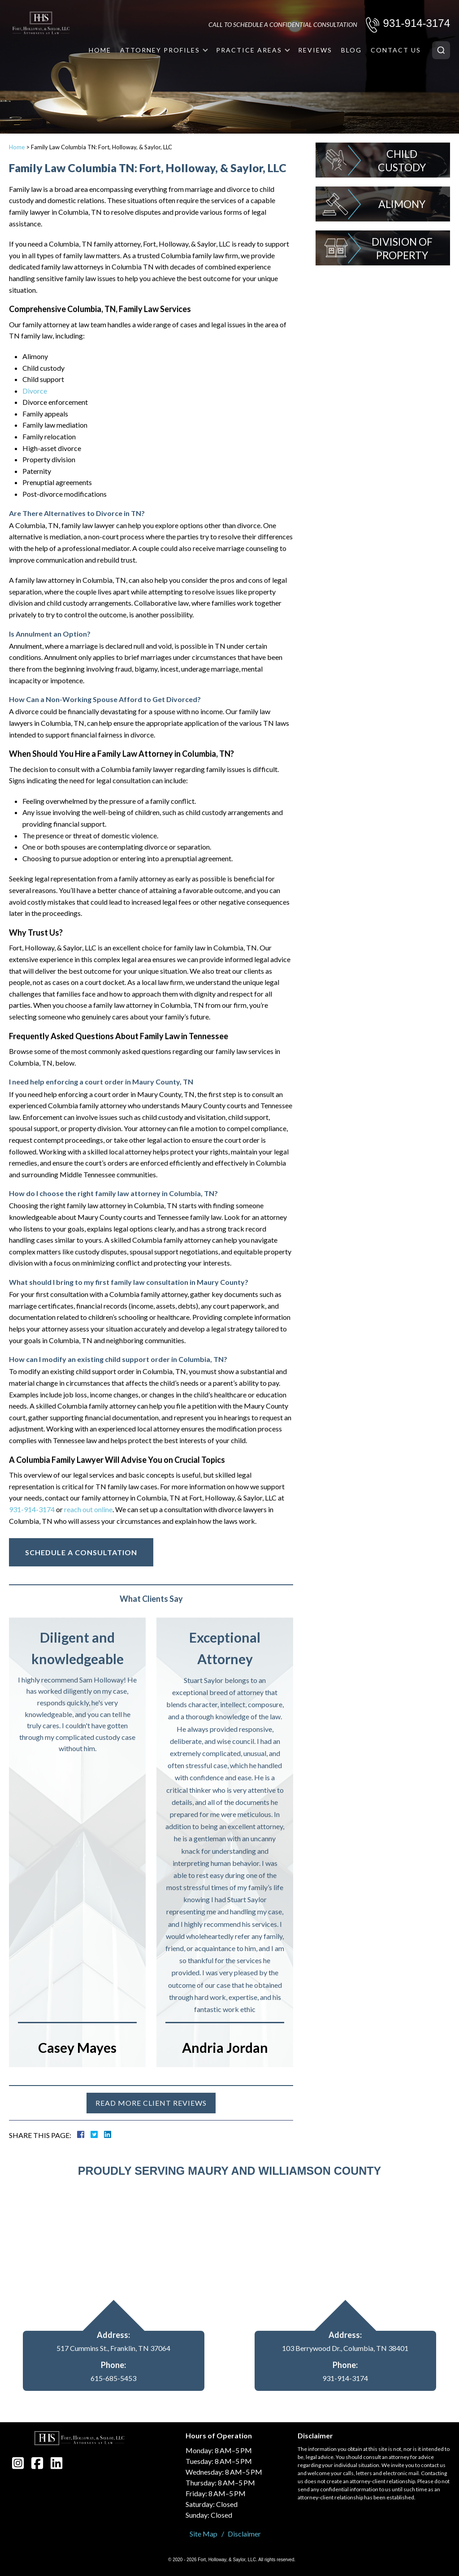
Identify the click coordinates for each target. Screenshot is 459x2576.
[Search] (441, 50)
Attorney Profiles (160, 50)
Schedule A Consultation (81, 1552)
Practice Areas (249, 50)
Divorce (34, 390)
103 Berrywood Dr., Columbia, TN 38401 (345, 2348)
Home (100, 50)
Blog (351, 50)
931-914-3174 (416, 23)
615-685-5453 (113, 2378)
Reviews (315, 50)
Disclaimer (244, 2533)
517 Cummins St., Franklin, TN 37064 (113, 2348)
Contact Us (396, 50)
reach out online (88, 1509)
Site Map (203, 2533)
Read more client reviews (151, 2103)
